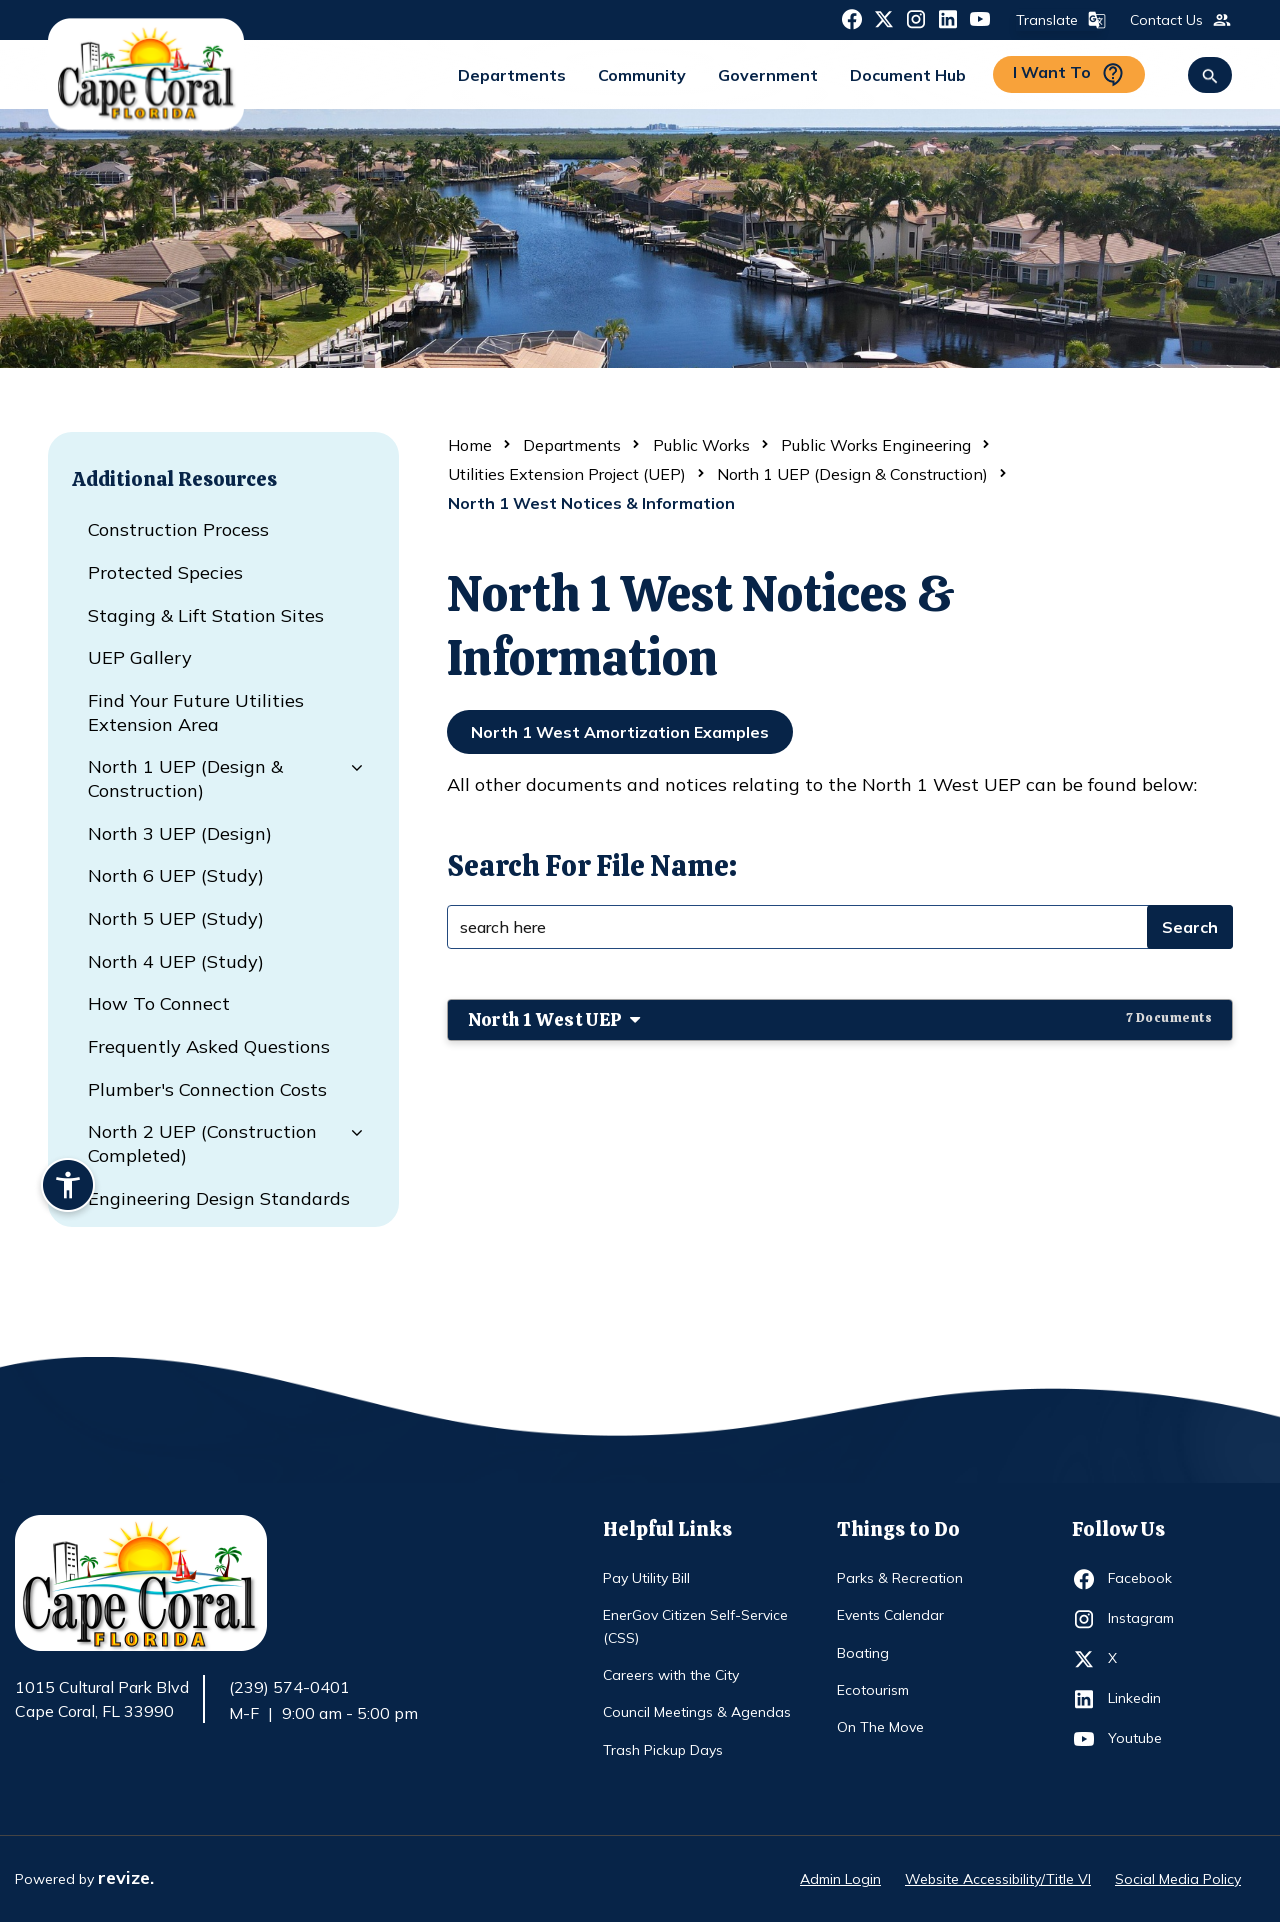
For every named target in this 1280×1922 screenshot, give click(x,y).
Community (642, 75)
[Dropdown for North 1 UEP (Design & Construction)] (352, 768)
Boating (863, 1653)
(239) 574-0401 (289, 1687)
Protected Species (165, 572)
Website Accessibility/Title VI (998, 1879)
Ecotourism (873, 1690)
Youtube (1144, 1739)
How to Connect (159, 1003)
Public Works (701, 445)
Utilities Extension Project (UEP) (567, 474)
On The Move (880, 1727)
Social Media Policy (1178, 1879)
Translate (1059, 20)
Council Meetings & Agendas (697, 1712)
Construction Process (178, 529)
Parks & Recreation (900, 1578)
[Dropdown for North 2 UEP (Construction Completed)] (352, 1133)
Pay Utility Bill (646, 1578)
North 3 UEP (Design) (180, 833)
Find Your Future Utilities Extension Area (196, 712)
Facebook (1144, 1579)
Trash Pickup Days (663, 1750)
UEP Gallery (140, 657)
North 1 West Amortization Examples (620, 732)
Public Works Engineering (876, 445)
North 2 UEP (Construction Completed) (202, 1143)
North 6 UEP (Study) (176, 875)
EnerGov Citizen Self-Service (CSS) (695, 1626)
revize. (126, 1877)
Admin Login (840, 1879)
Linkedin (1144, 1699)
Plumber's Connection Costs (207, 1089)
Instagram (1144, 1619)
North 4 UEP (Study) (176, 961)
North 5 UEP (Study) (176, 918)
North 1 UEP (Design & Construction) (185, 778)
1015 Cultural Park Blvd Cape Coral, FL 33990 (102, 1700)
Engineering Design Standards (219, 1198)
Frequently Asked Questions (209, 1046)
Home (470, 445)
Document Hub (908, 75)
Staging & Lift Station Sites (206, 615)
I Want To (1069, 74)
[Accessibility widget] (68, 1188)
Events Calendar (890, 1615)
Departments (512, 75)
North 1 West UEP (840, 1019)
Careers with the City (671, 1675)
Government (768, 75)
